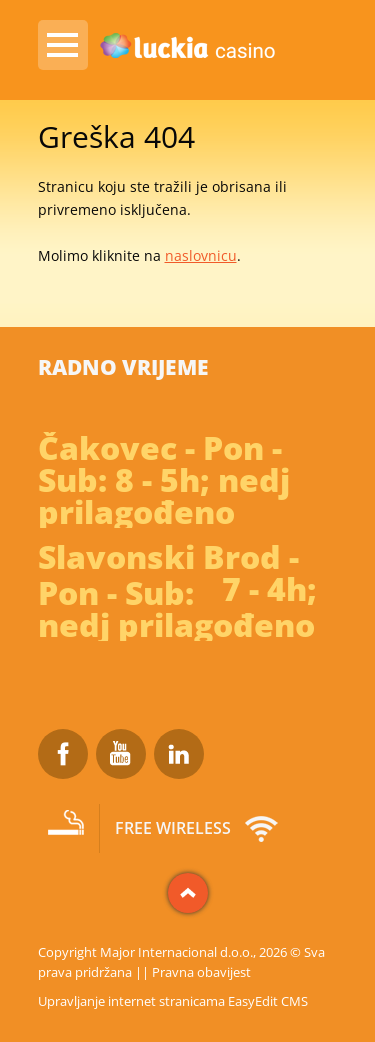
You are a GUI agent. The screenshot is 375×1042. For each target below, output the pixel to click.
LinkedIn (179, 754)
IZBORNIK (63, 45)
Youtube (121, 754)
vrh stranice (188, 893)
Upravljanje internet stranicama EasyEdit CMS (173, 1001)
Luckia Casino (188, 46)
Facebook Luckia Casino (63, 754)
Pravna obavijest (201, 972)
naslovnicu (201, 255)
